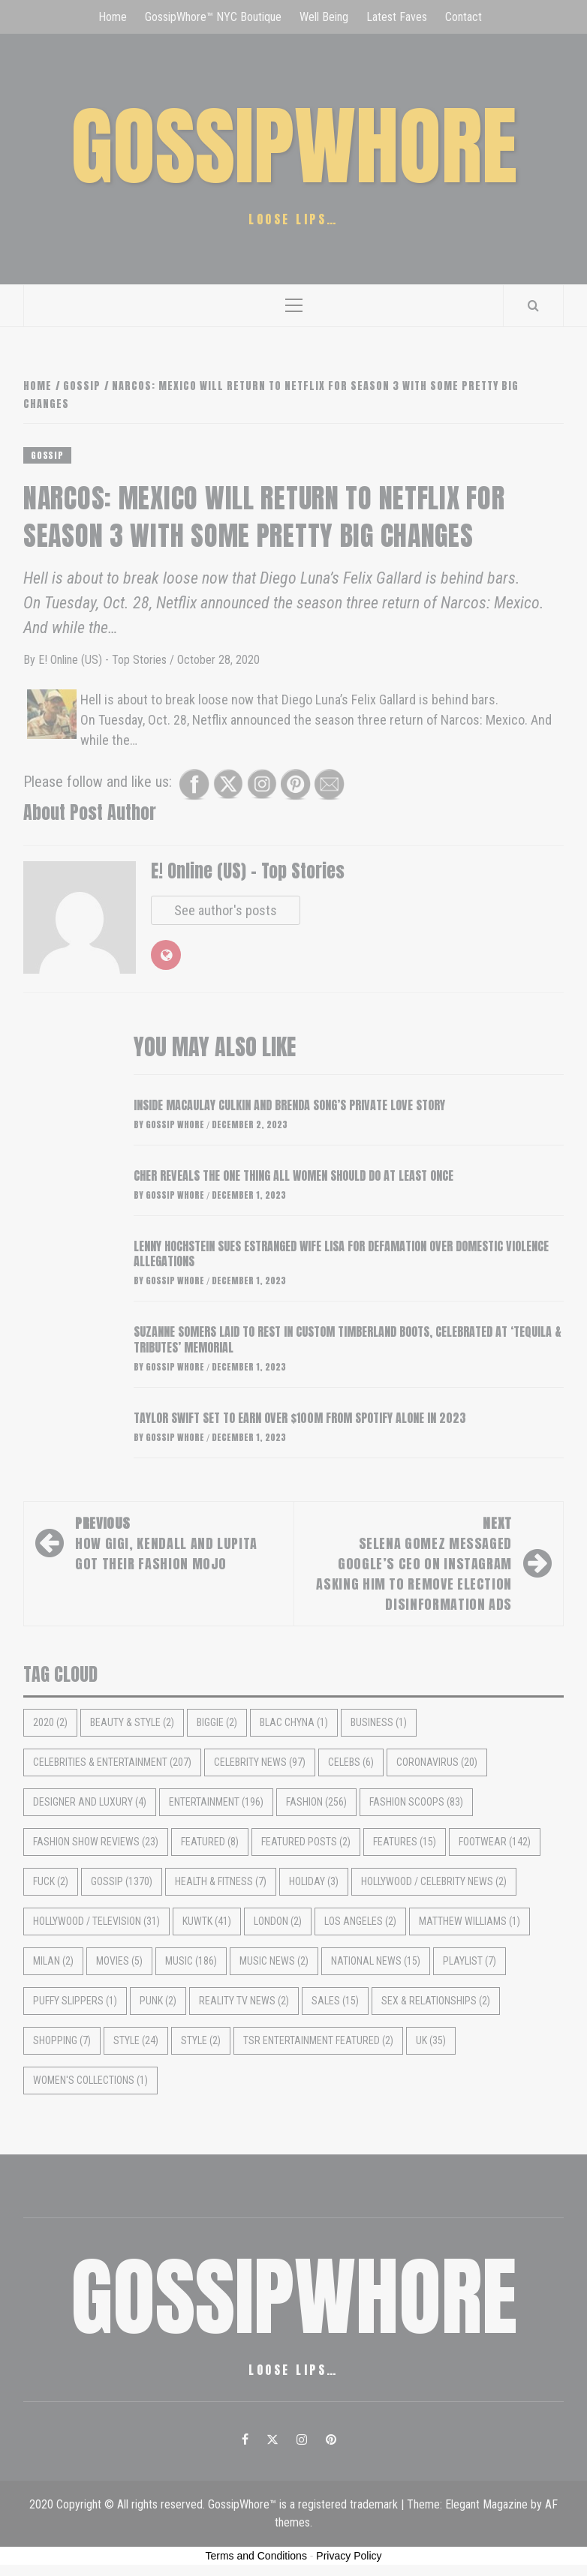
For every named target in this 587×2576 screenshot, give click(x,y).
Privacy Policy (348, 2556)
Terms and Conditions (256, 2556)
